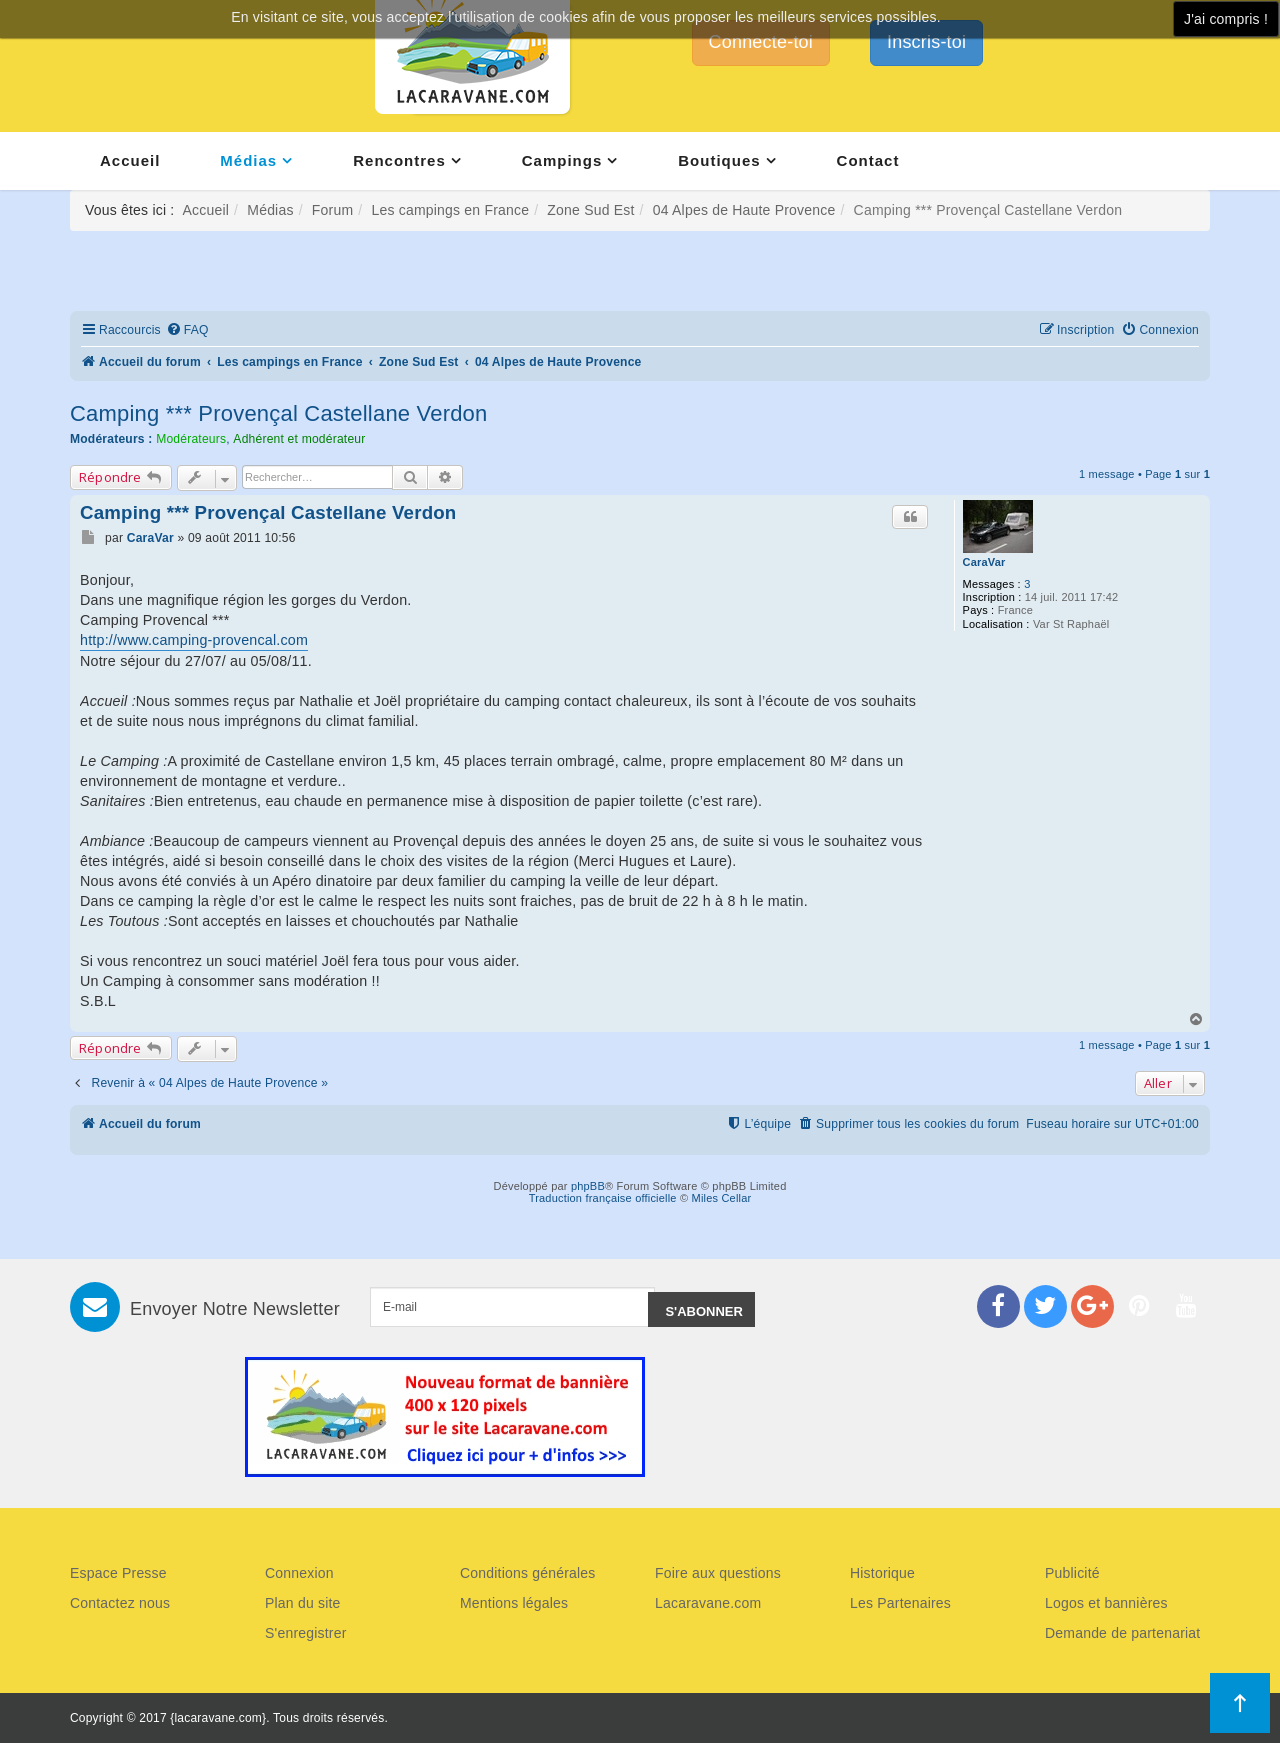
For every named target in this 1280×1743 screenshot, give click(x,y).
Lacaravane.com (708, 1603)
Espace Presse (118, 1573)
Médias (248, 160)
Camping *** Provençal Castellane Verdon (279, 413)
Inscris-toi (926, 42)
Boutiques (719, 160)
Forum (332, 210)
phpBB (588, 1186)
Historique (882, 1573)
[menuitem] (187, 330)
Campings (562, 160)
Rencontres (399, 160)
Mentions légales (514, 1603)
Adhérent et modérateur (299, 439)
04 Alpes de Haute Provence (744, 210)
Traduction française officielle (603, 1198)
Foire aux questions (718, 1573)
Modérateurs (191, 439)
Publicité (1072, 1573)
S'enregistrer (306, 1633)
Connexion (299, 1573)
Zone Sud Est (590, 210)
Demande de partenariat (1122, 1633)
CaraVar (984, 562)
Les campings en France (450, 210)
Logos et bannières (1106, 1603)
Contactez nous (120, 1603)
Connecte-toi (761, 42)
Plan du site (303, 1603)
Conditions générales (528, 1573)
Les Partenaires (900, 1603)
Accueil (130, 160)
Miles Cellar (722, 1198)
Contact (868, 160)
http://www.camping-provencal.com (194, 640)
